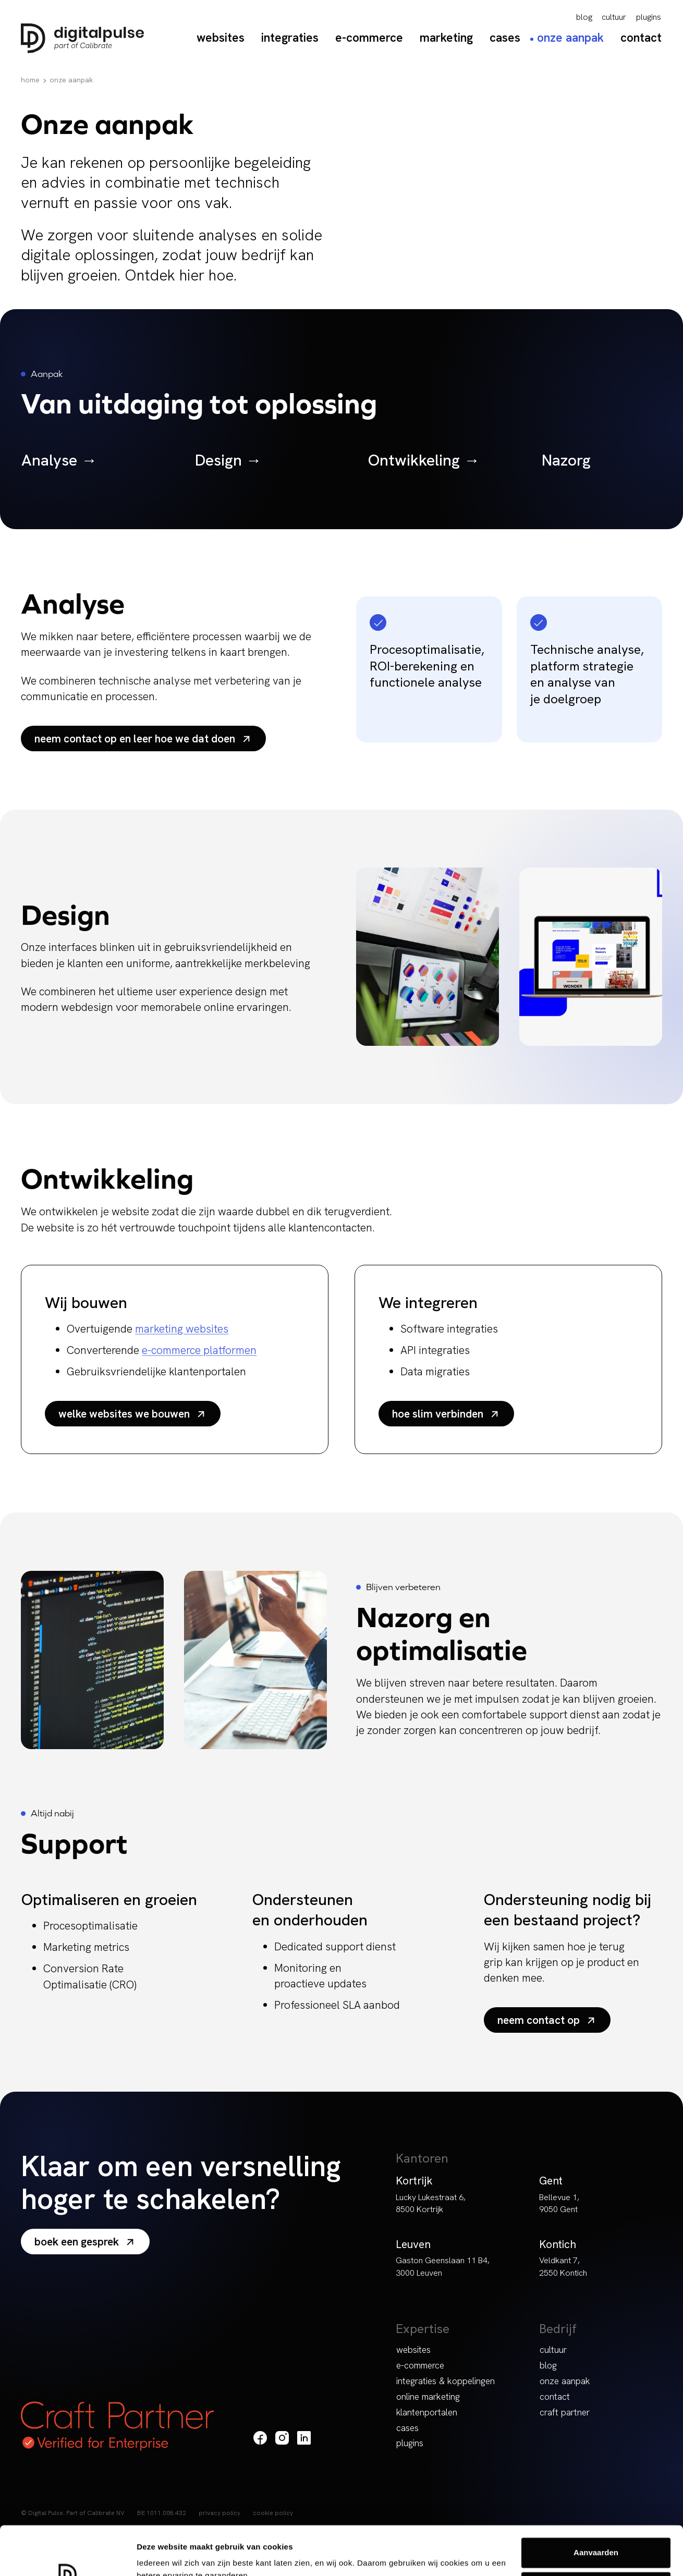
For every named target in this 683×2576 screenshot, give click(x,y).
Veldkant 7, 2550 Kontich (563, 2266)
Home (30, 79)
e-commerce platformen (199, 1350)
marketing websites (181, 1329)
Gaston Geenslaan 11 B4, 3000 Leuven (443, 2266)
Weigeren (595, 2537)
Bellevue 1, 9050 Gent (559, 2203)
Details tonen (161, 2555)
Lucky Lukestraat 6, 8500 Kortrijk (431, 2203)
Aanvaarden (596, 2503)
